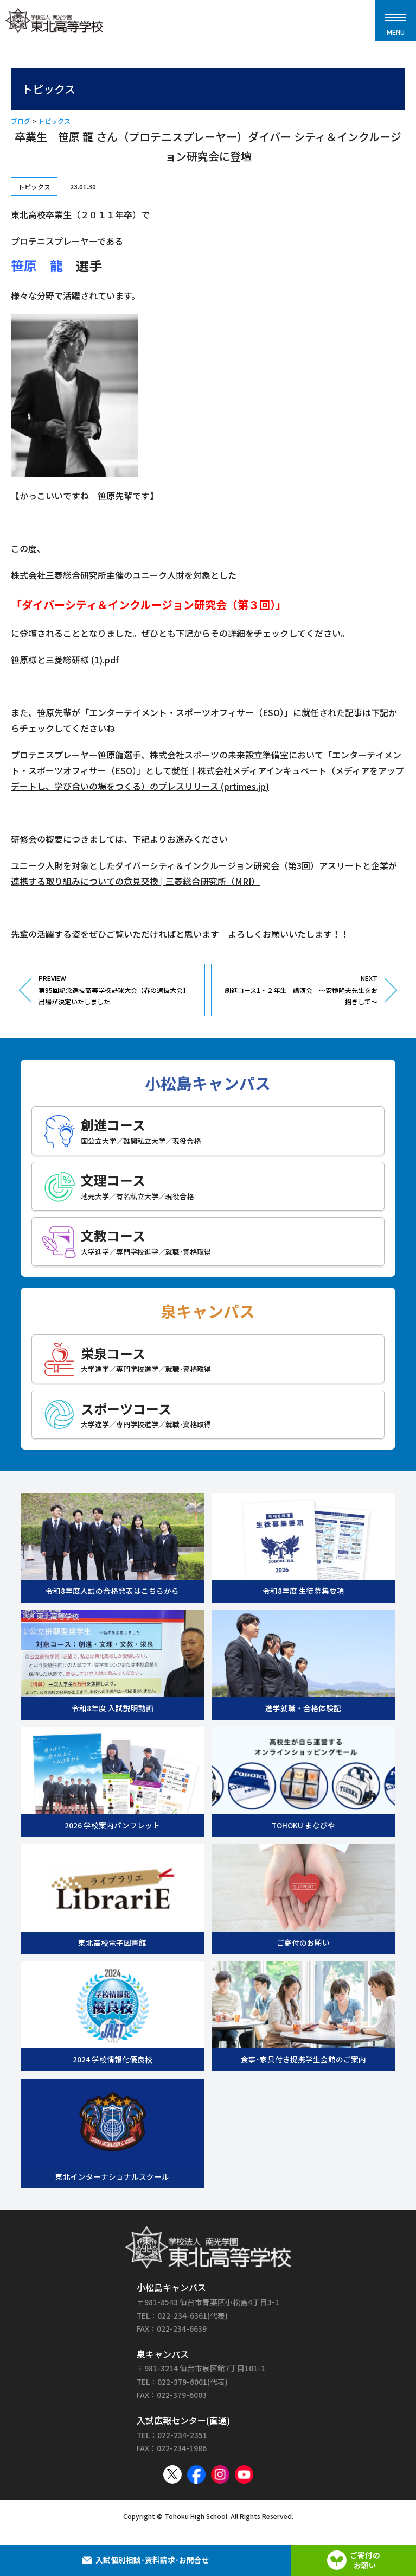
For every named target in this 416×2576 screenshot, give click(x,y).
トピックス (54, 120)
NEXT (298, 990)
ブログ (20, 120)
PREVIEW (117, 990)
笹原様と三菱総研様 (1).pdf (65, 659)
